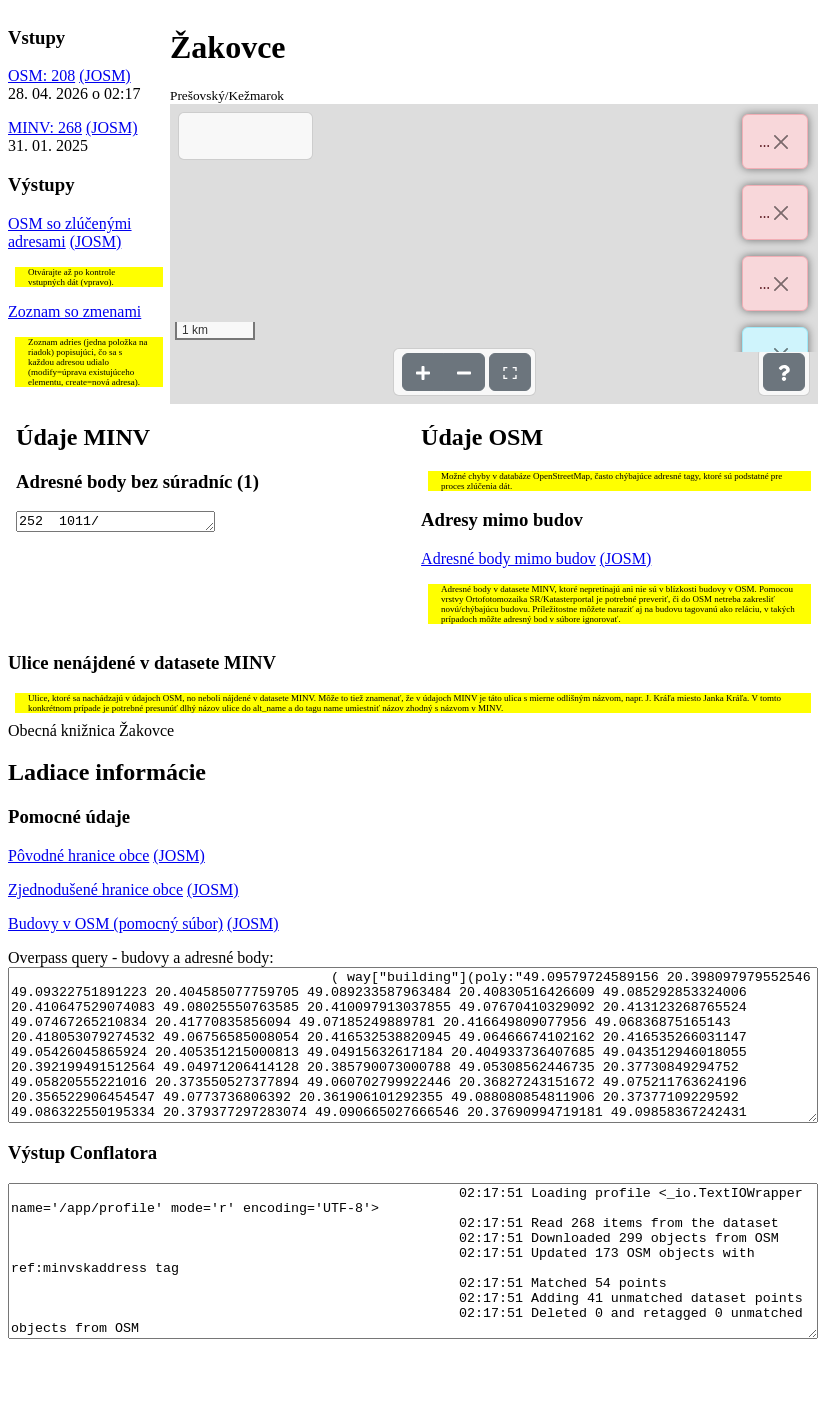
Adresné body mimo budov (508, 558)
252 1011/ (115, 523)
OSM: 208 (41, 75)
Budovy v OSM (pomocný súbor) (115, 923)
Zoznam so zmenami (74, 311)
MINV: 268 (45, 127)
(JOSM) (105, 75)
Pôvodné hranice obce (78, 855)
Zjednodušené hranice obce (95, 889)
